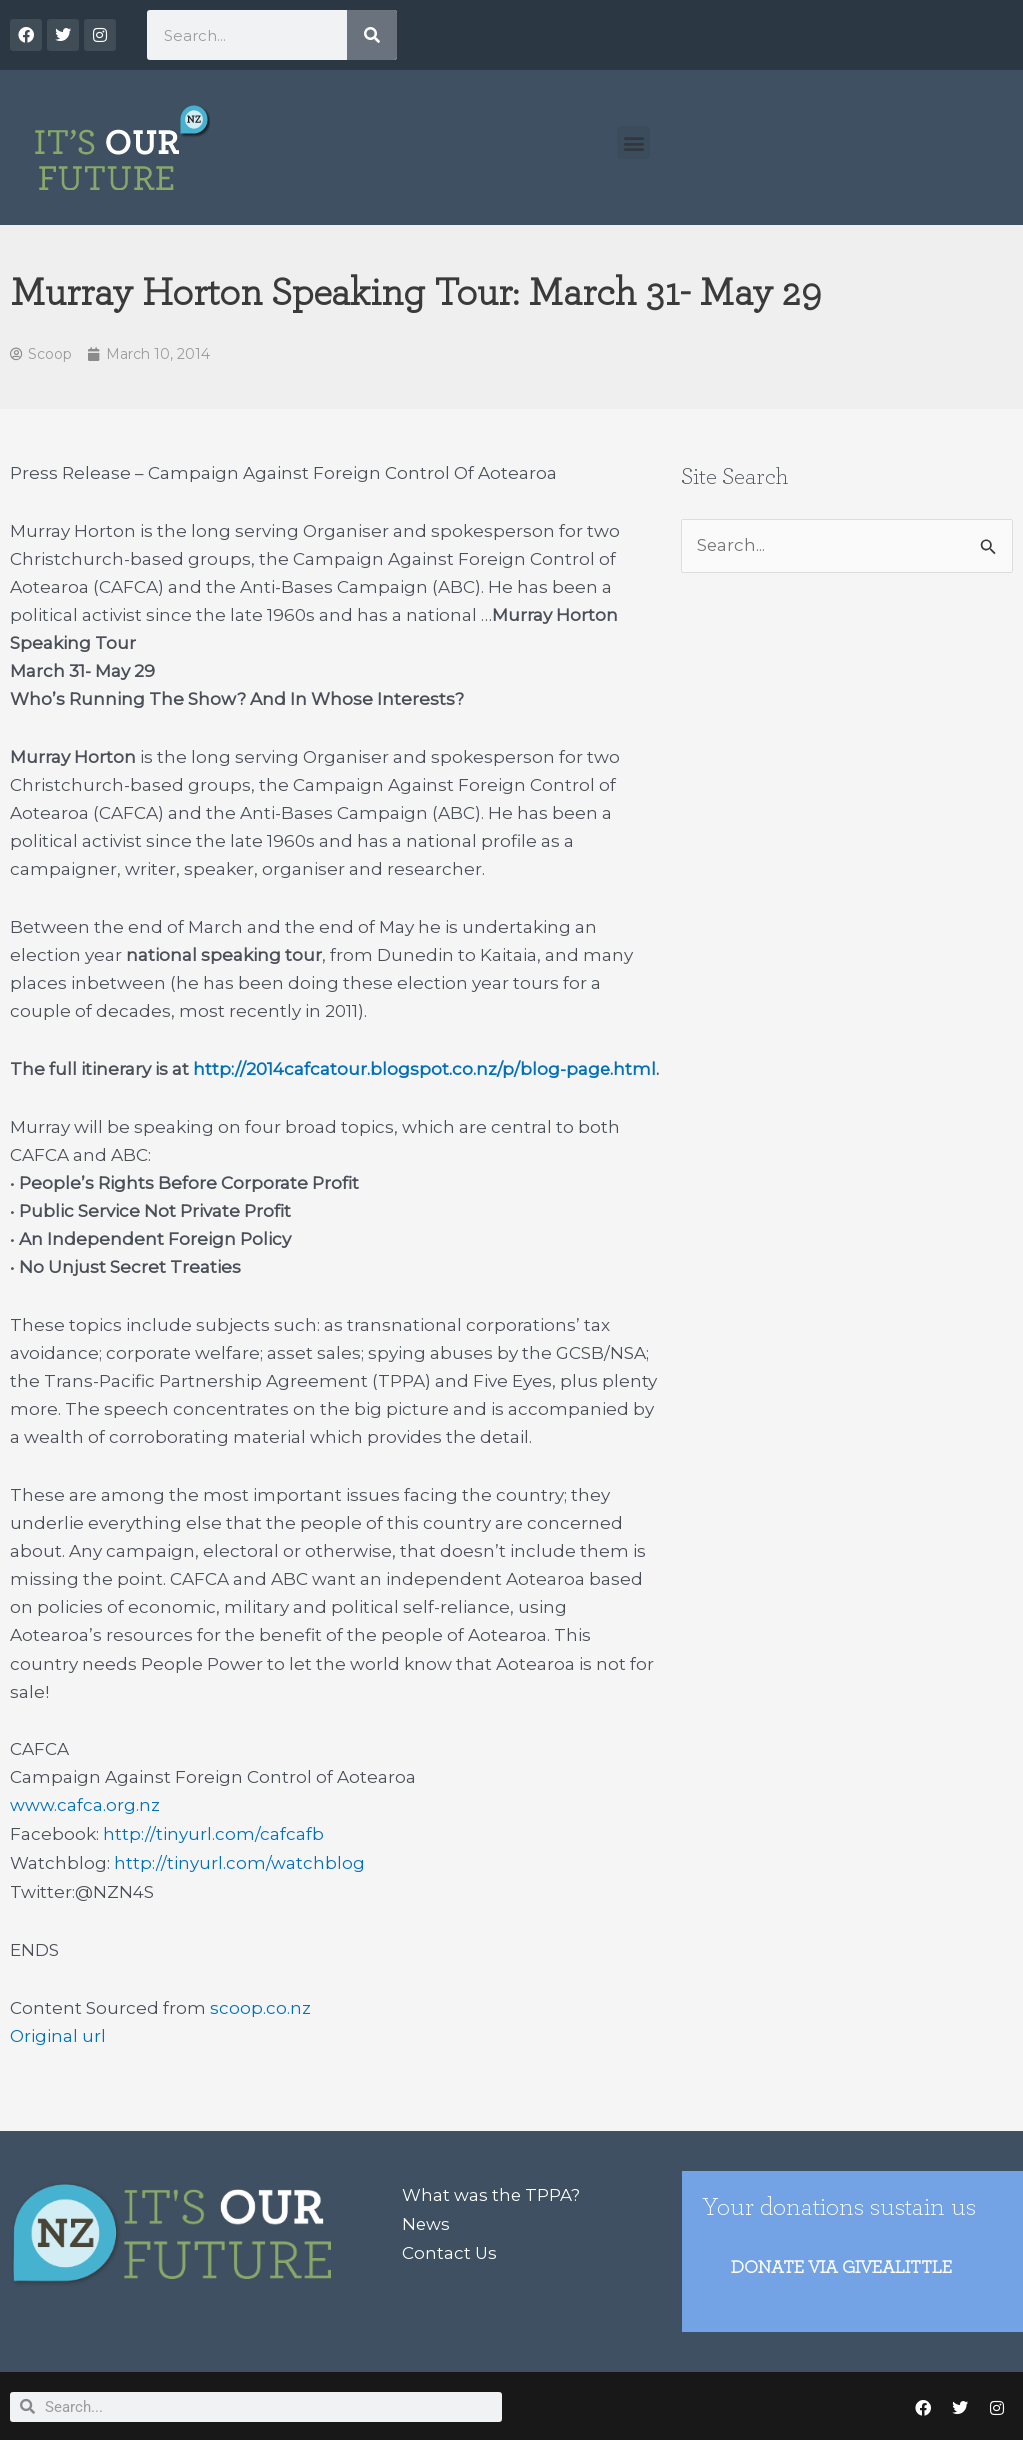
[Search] (372, 35)
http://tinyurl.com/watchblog (239, 1861)
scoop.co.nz (260, 2005)
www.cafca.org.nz (85, 1805)
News (426, 2219)
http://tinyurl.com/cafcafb (213, 1833)
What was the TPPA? (491, 2190)
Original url (58, 2033)
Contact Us (450, 2247)
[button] (633, 142)
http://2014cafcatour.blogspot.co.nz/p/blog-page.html (425, 1069)
